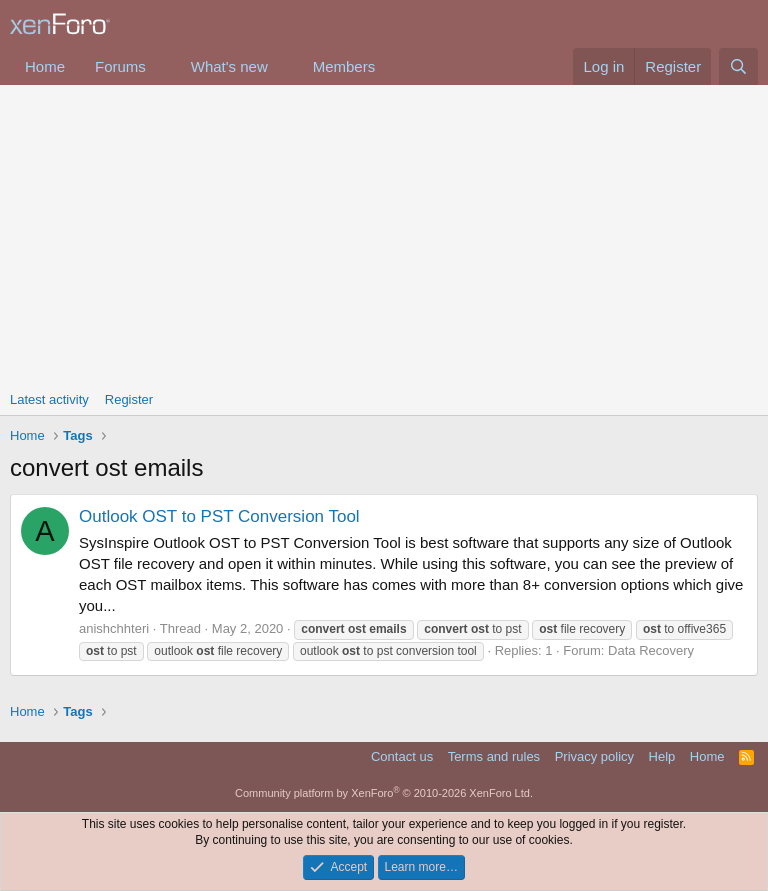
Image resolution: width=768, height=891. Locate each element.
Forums (120, 66)
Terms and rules (494, 756)
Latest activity (49, 399)
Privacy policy (594, 756)
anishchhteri (114, 628)
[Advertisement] (384, 235)
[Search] (738, 66)
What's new (229, 66)
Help (662, 756)
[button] (162, 66)
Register (129, 399)
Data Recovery (651, 650)
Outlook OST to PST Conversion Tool (219, 516)
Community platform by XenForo (384, 793)
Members (344, 66)
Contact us (402, 756)
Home (45, 66)
